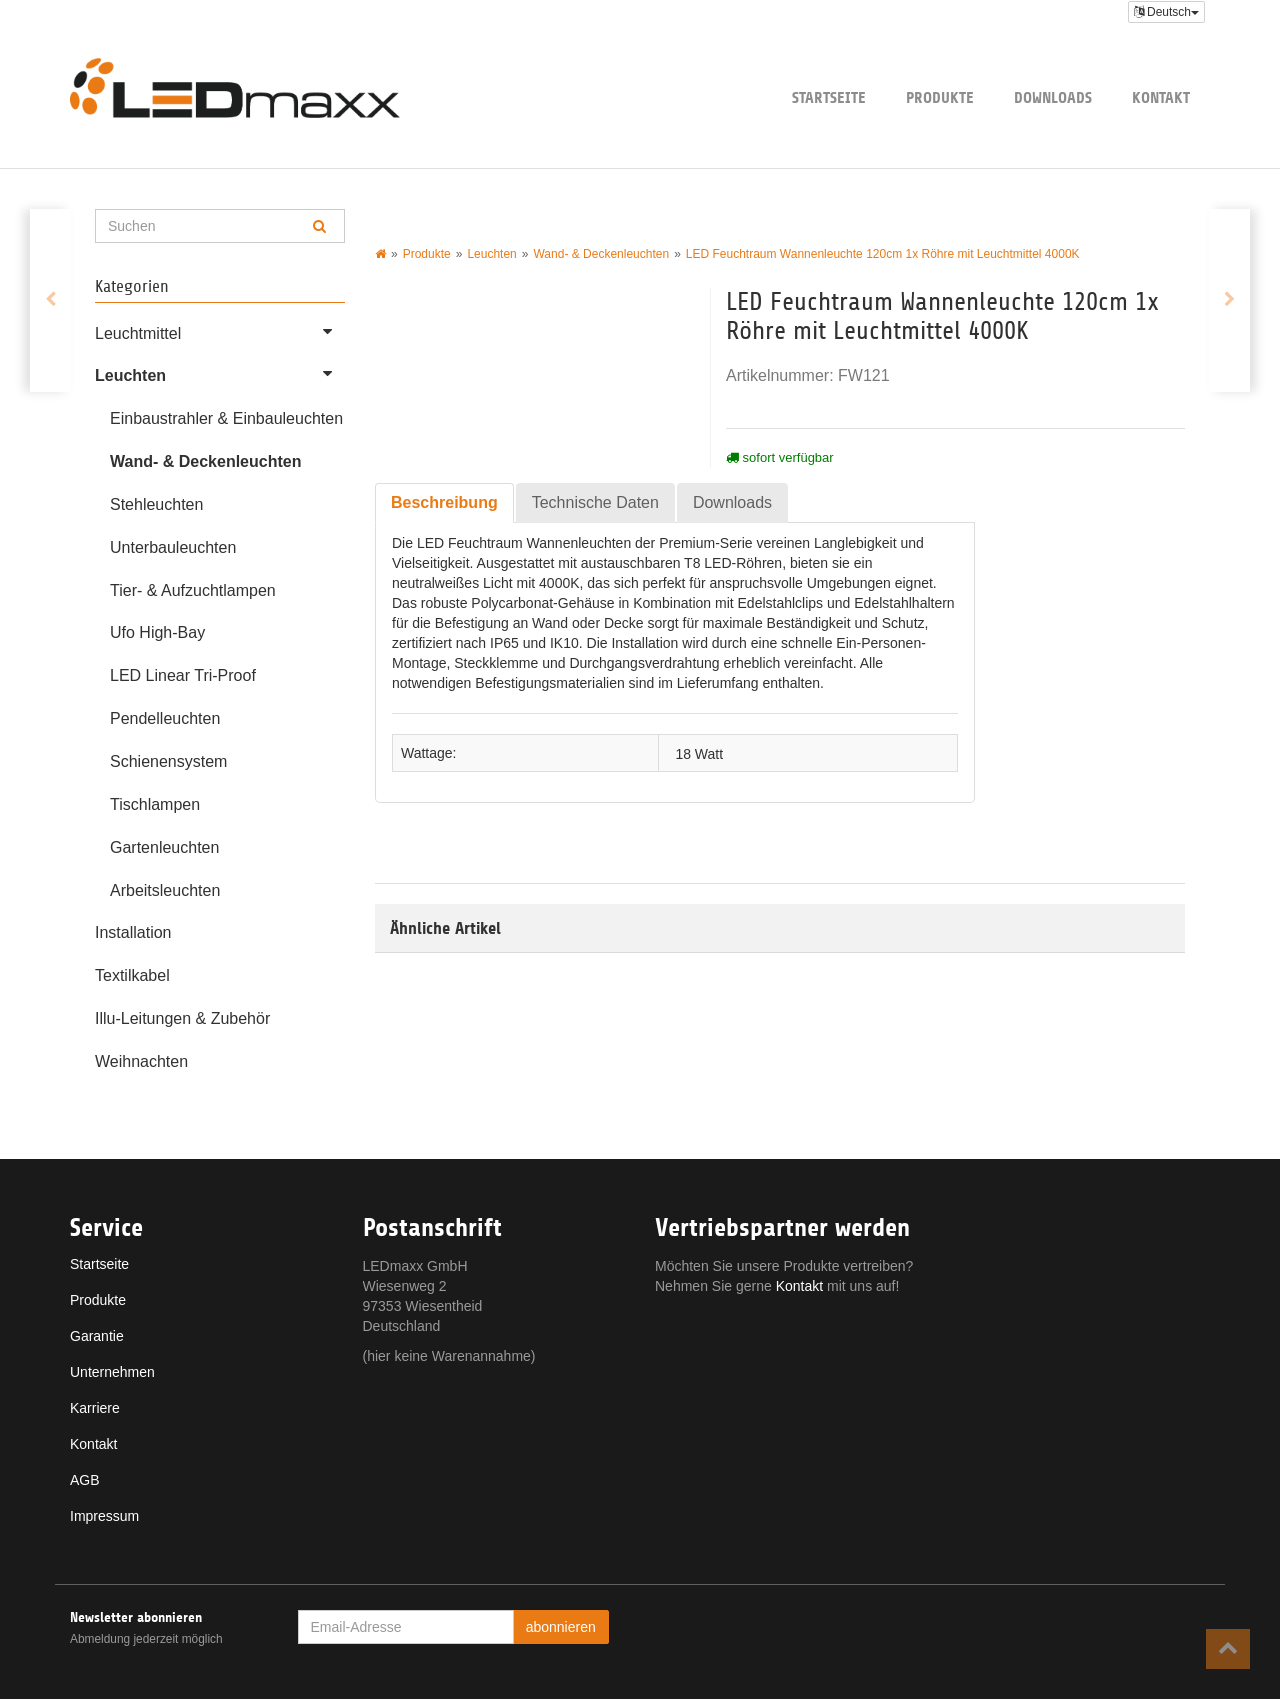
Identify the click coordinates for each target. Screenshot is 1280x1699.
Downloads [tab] (732, 502)
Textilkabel (132, 975)
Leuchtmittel (220, 331)
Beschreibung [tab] (444, 502)
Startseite (829, 97)
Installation (133, 932)
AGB (85, 1480)
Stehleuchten (156, 504)
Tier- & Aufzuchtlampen (193, 590)
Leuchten (220, 373)
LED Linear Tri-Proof (183, 675)
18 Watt (699, 753)
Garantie (97, 1336)
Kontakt (1161, 97)
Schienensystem (168, 761)
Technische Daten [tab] (595, 502)
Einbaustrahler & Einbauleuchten (226, 418)
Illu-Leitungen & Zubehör (182, 1018)
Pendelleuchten (165, 718)
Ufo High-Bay (157, 632)
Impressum (104, 1516)
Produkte (940, 97)
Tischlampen (155, 804)
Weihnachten (141, 1061)
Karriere (95, 1408)
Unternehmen (112, 1372)
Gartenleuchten (164, 847)
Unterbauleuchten (173, 547)
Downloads (1053, 97)
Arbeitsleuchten (165, 890)
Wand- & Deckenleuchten (205, 461)
